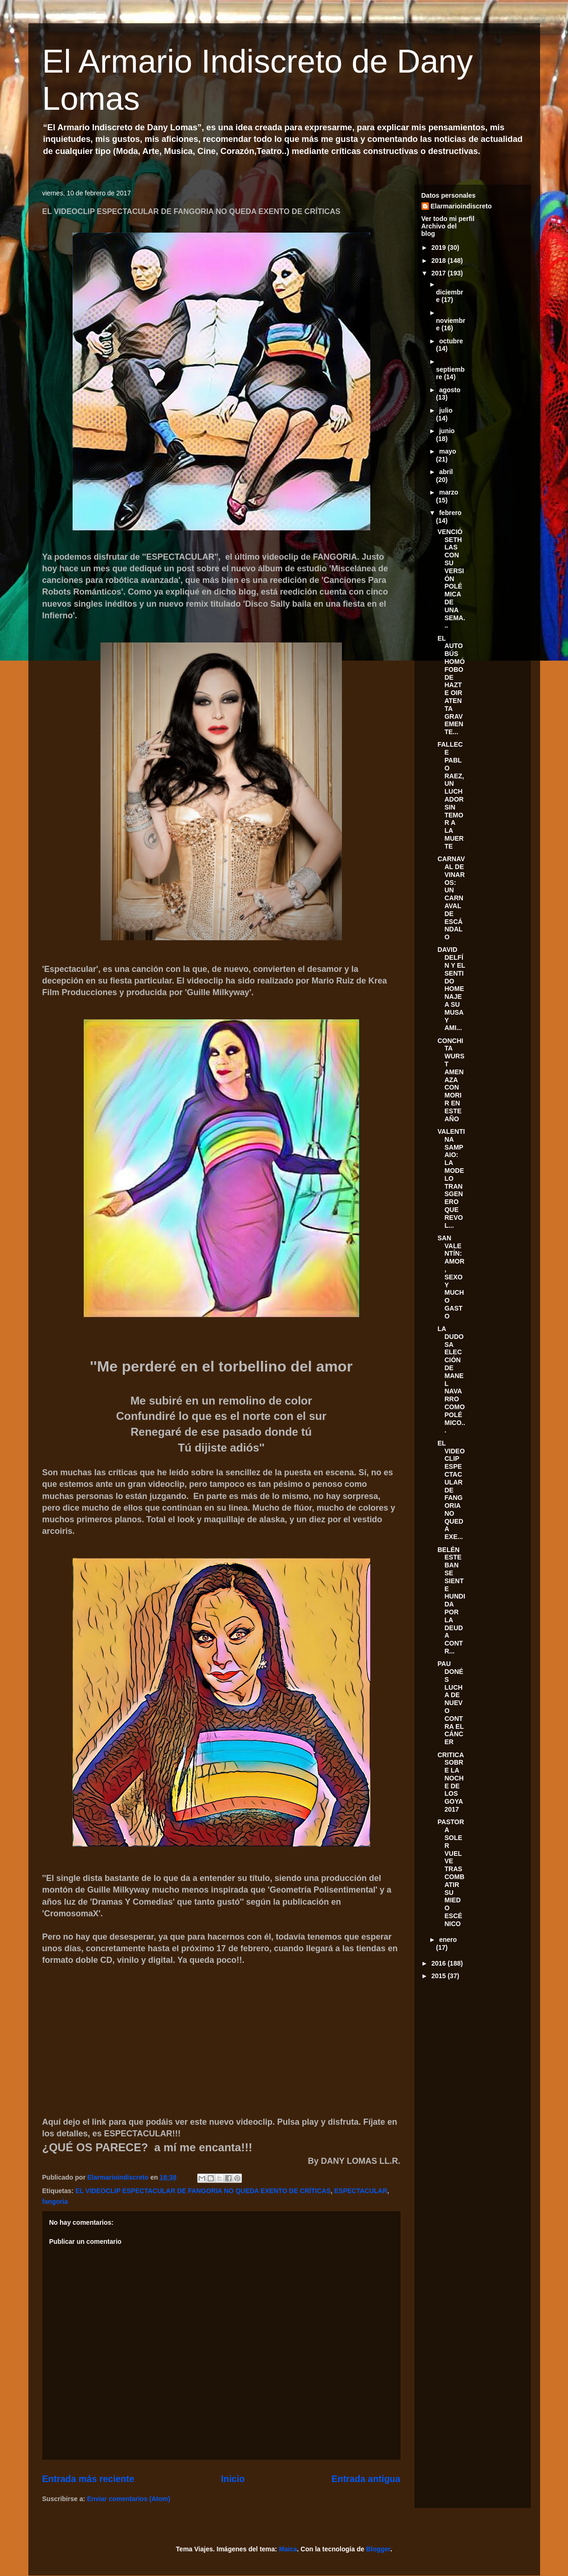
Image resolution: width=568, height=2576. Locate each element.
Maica (288, 2549)
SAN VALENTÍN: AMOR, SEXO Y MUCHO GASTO (450, 1277)
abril (446, 471)
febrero (450, 512)
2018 (439, 260)
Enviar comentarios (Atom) (128, 2498)
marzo (448, 492)
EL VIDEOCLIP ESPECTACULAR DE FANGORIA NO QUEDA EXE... (451, 1490)
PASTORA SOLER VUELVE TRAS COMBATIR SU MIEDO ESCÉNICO (450, 1872)
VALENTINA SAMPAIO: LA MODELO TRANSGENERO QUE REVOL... (451, 1178)
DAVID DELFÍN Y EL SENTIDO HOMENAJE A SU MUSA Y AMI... (451, 988)
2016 (439, 1963)
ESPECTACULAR (361, 2191)
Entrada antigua (365, 2479)
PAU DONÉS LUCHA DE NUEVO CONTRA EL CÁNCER (450, 1703)
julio (446, 410)
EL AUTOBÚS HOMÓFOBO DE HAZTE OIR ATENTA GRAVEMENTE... (451, 685)
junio (446, 431)
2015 (439, 1976)
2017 (439, 273)
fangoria (55, 2201)
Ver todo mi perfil (447, 218)
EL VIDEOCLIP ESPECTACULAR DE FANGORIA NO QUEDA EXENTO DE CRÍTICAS (203, 2191)
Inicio (233, 2479)
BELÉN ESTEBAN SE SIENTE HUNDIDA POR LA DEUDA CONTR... (451, 1600)
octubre (451, 341)
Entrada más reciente (88, 2479)
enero (448, 1939)
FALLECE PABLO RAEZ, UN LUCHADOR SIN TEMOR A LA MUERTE (450, 795)
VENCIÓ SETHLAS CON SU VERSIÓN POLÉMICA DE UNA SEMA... (451, 578)
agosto (450, 390)
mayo (447, 451)
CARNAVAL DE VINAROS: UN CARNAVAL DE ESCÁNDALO (451, 898)
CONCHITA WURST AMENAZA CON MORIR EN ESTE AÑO (450, 1080)
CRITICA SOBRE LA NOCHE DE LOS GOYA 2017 (450, 1782)
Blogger (378, 2549)
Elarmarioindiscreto (461, 206)
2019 (439, 247)
